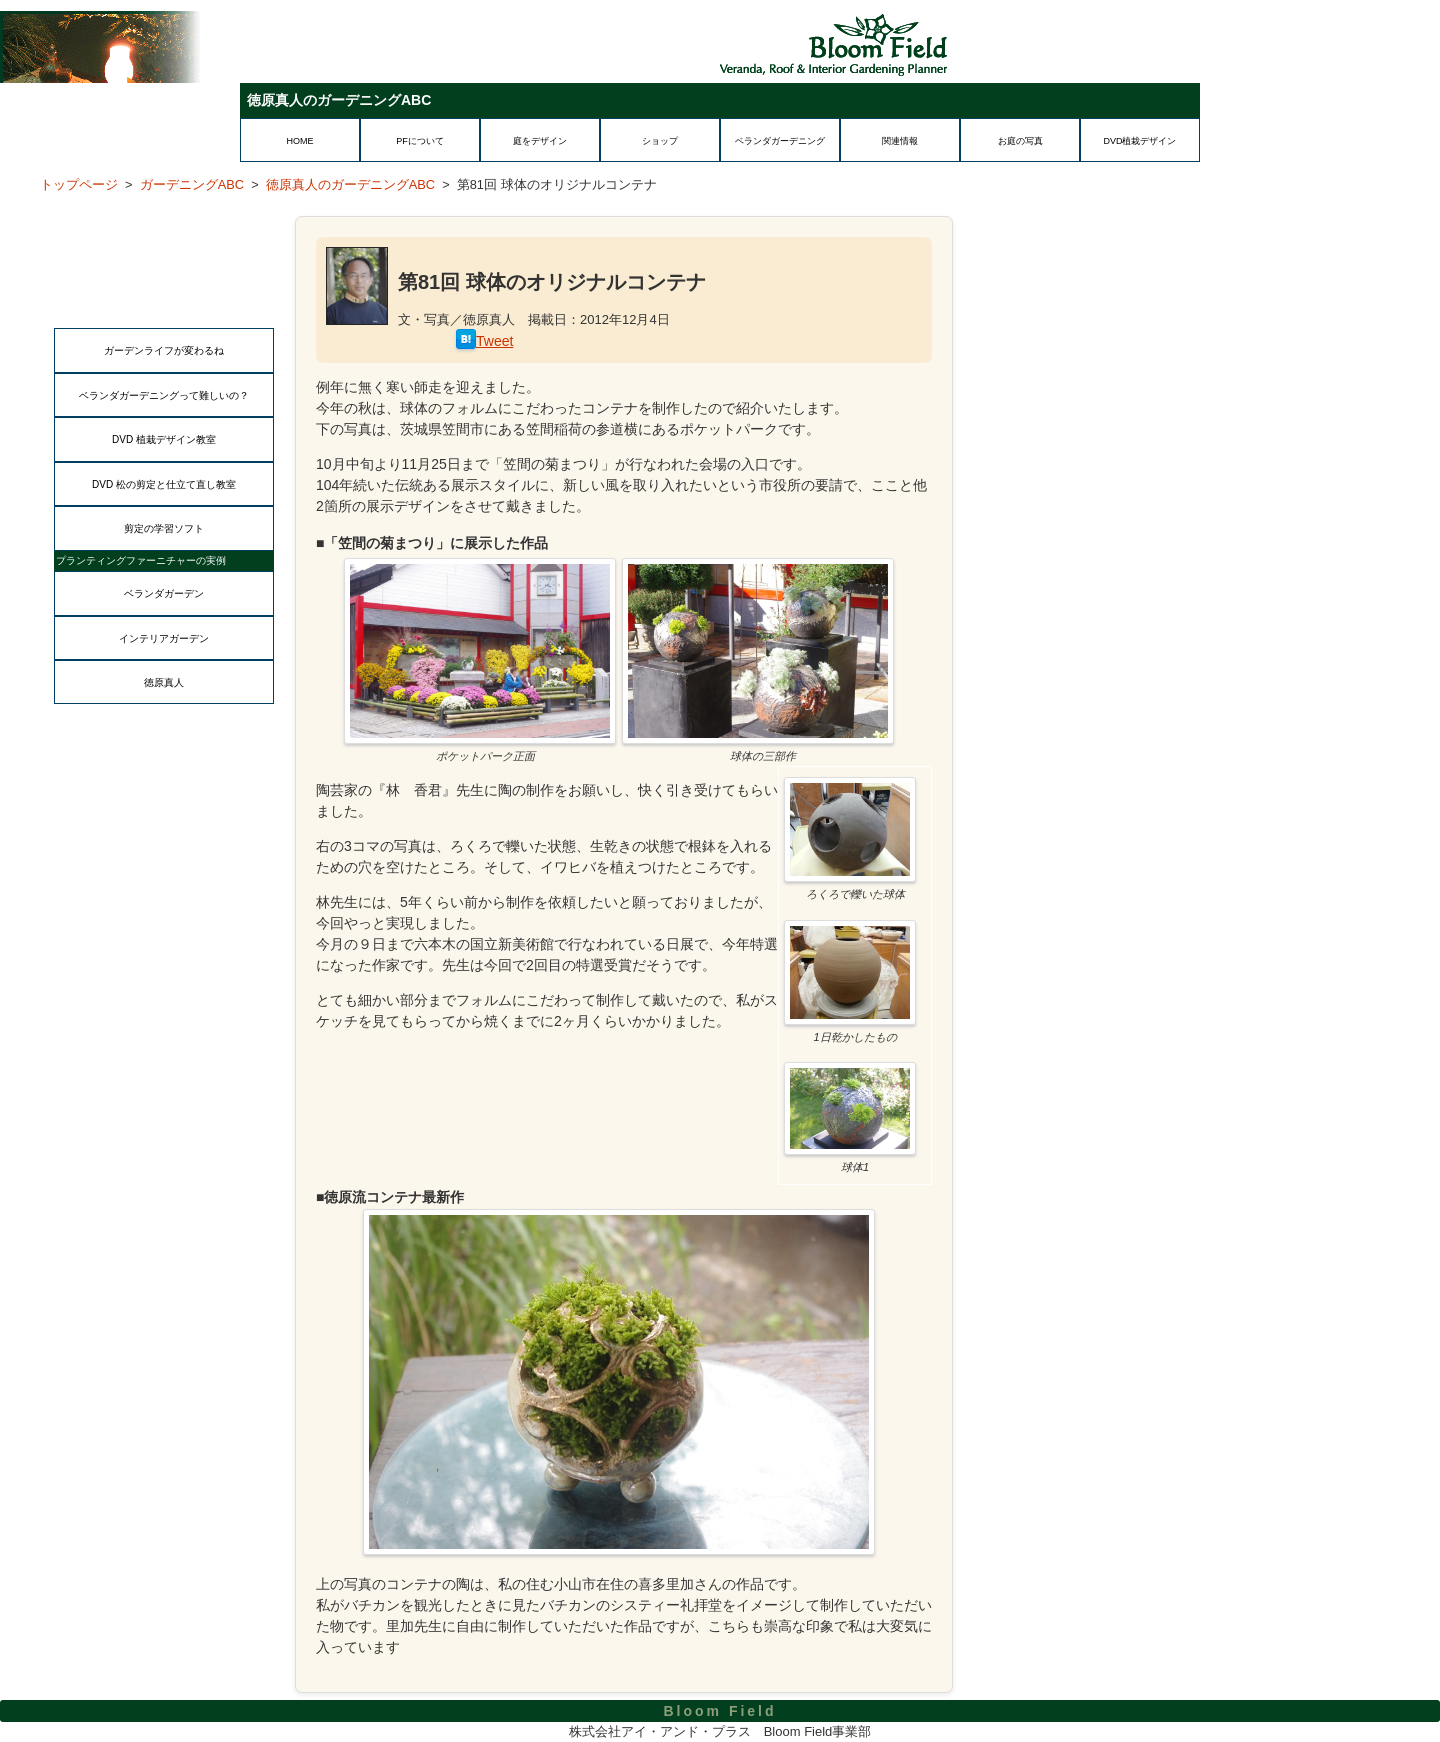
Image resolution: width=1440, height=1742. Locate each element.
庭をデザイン (540, 141)
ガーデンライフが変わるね (164, 350)
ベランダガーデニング (780, 141)
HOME (300, 141)
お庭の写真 (1020, 141)
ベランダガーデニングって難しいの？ (164, 395)
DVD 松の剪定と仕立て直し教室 (164, 484)
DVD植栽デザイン (1139, 141)
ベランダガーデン (164, 593)
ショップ (660, 141)
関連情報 (900, 141)
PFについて (420, 141)
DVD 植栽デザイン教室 (164, 439)
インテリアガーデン (164, 638)
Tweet (494, 341)
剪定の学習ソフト (164, 528)
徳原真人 (164, 682)
